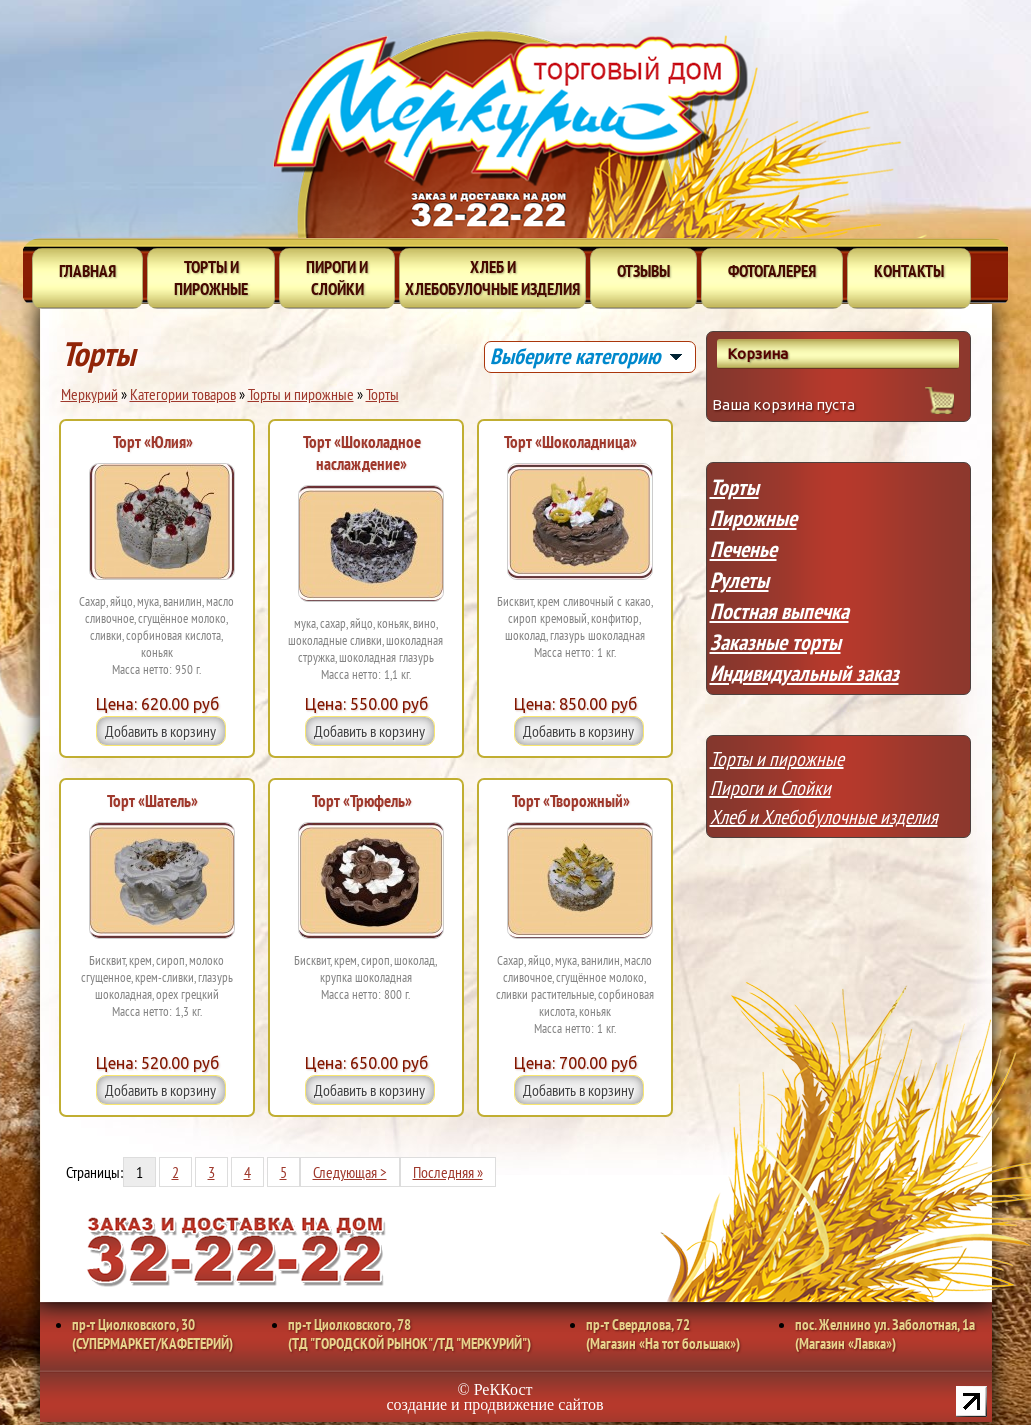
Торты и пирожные (211, 278)
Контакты (909, 271)
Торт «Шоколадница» (570, 442)
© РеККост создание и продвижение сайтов (495, 1396)
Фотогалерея (772, 271)
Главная (87, 271)
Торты (382, 394)
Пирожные (753, 518)
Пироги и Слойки (770, 788)
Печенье (743, 549)
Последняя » (448, 1172)
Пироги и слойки (337, 278)
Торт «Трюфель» (362, 801)
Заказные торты (775, 642)
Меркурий (89, 394)
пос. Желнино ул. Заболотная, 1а (885, 1334)
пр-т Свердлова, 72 (663, 1334)
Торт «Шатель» (152, 801)
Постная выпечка (779, 611)
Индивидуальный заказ (804, 673)
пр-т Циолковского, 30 (152, 1334)
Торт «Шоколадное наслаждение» (362, 453)
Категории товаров (183, 394)
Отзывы (643, 271)
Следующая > (350, 1172)
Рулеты (739, 580)
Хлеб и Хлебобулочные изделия (824, 817)
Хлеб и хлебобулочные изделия (492, 278)
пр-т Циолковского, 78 (409, 1334)
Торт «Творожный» (571, 801)
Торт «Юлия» (153, 442)
